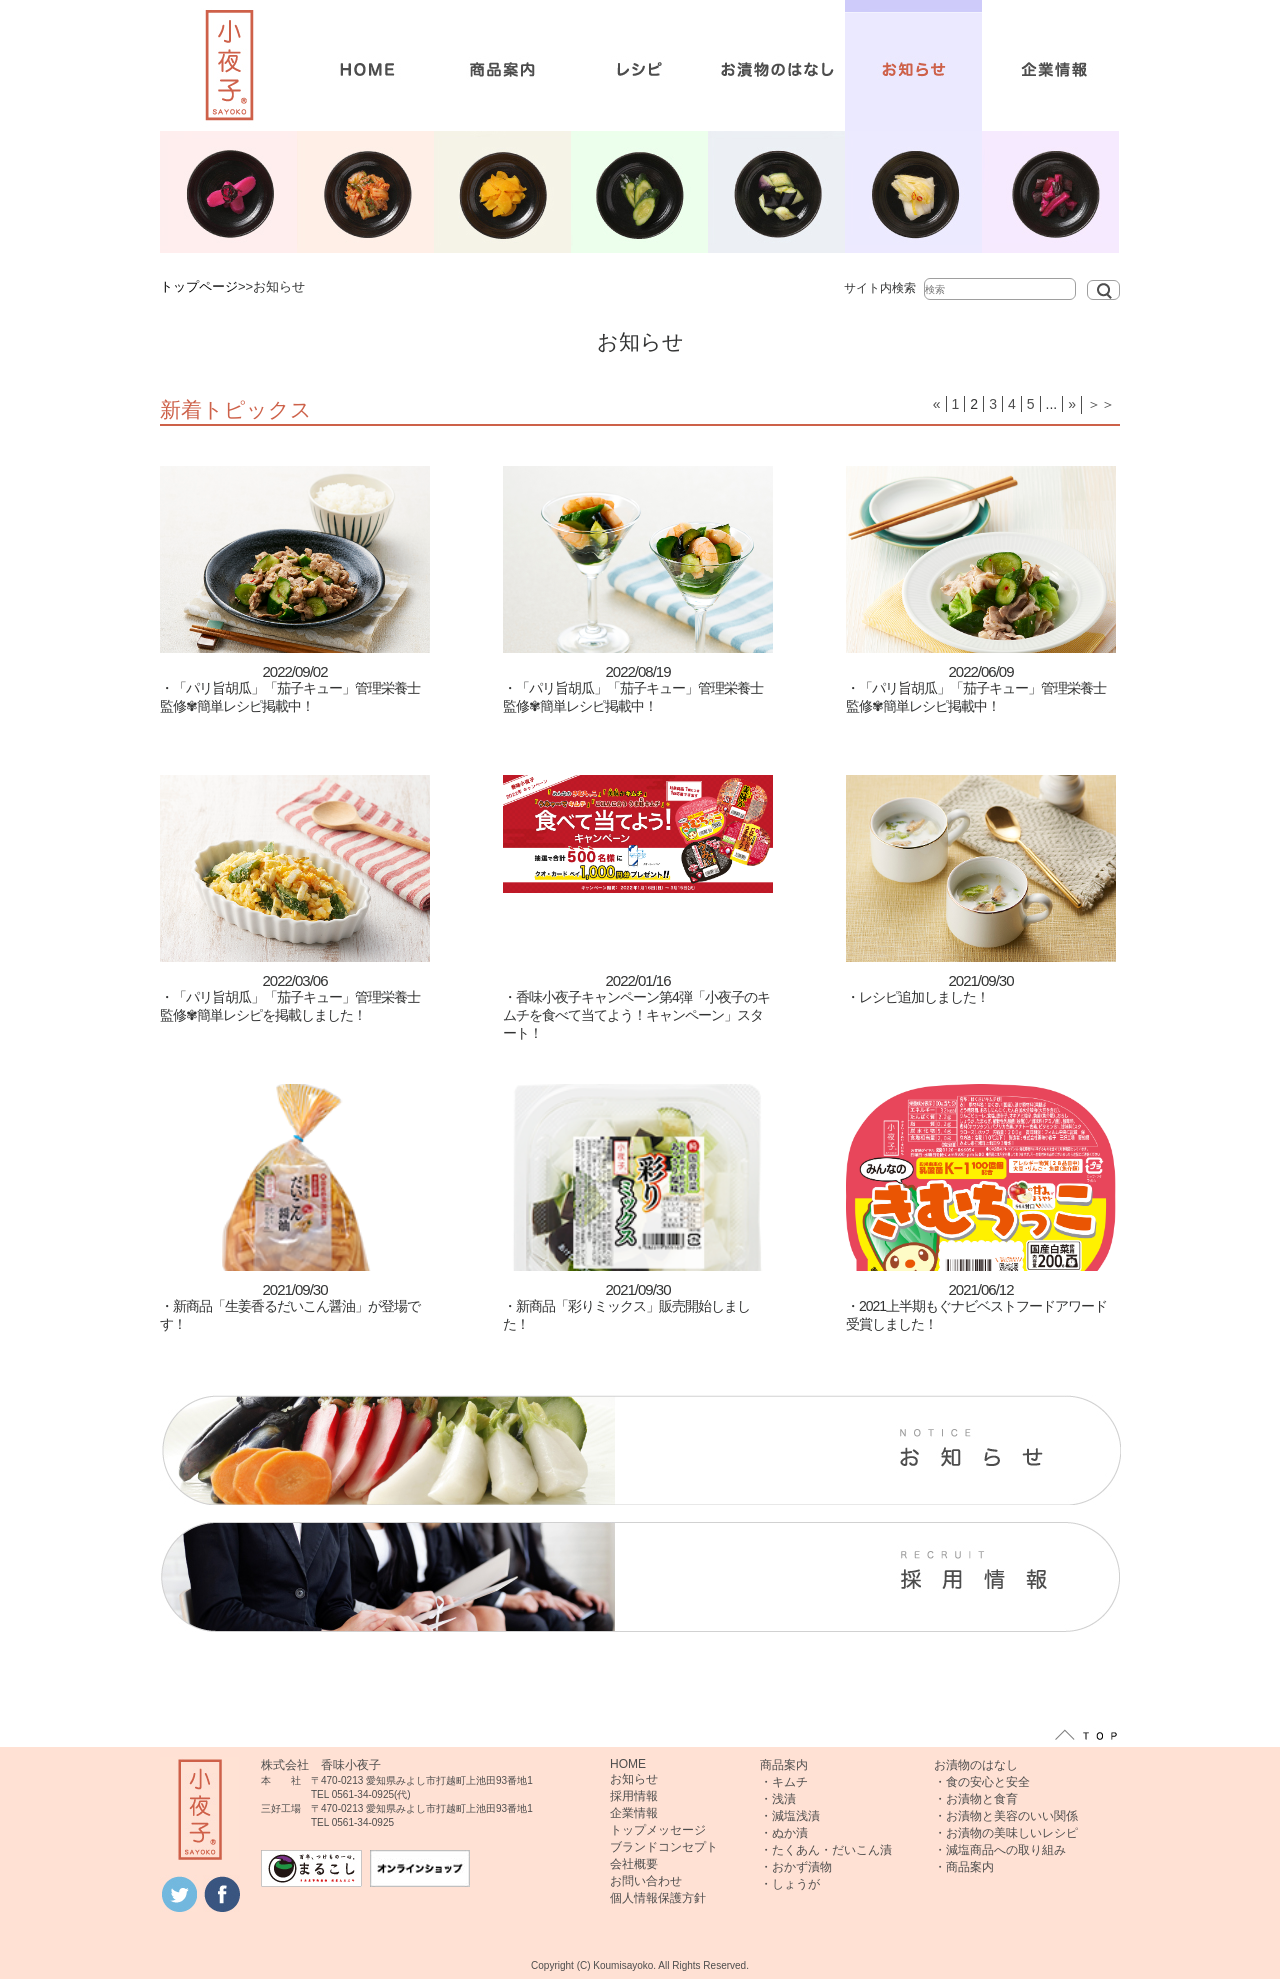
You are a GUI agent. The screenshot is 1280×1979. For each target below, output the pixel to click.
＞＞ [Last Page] (1101, 404)
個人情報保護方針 (658, 1898)
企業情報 (634, 1813)
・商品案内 (964, 1867)
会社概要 (634, 1864)
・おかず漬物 (796, 1867)
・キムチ (784, 1782)
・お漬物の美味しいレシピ (1006, 1833)
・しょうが (790, 1884)
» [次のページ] (1072, 404)
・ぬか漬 (784, 1833)
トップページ (199, 286)
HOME (628, 1764)
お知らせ (634, 1779)
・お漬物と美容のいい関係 (1006, 1816)
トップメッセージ (658, 1830)
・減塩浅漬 (790, 1816)
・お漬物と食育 (976, 1799)
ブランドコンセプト (664, 1847)
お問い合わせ (646, 1881)
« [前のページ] (937, 404)
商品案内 (784, 1765)
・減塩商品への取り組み (1000, 1850)
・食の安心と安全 (982, 1782)
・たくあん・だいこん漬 (826, 1850)
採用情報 (634, 1796)
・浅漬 (778, 1799)
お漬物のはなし (976, 1765)
